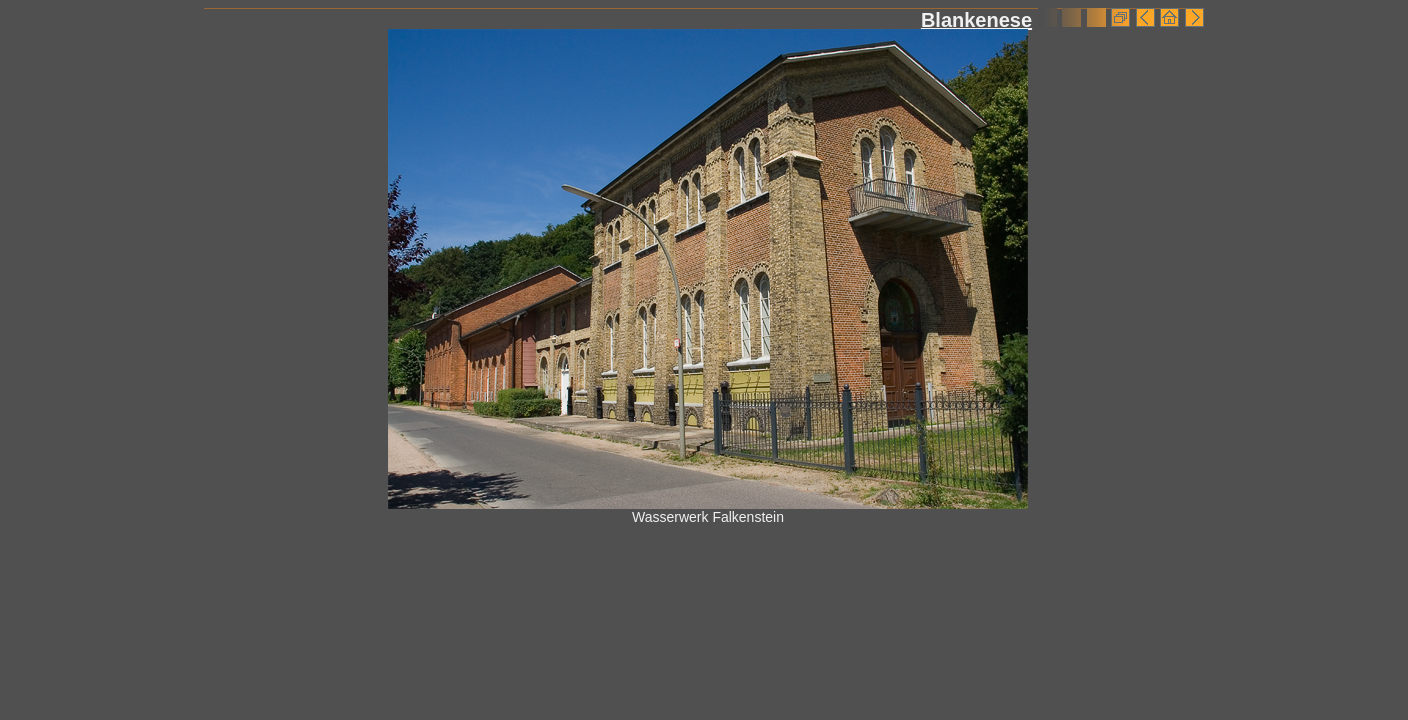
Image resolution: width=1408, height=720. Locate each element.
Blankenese (976, 20)
